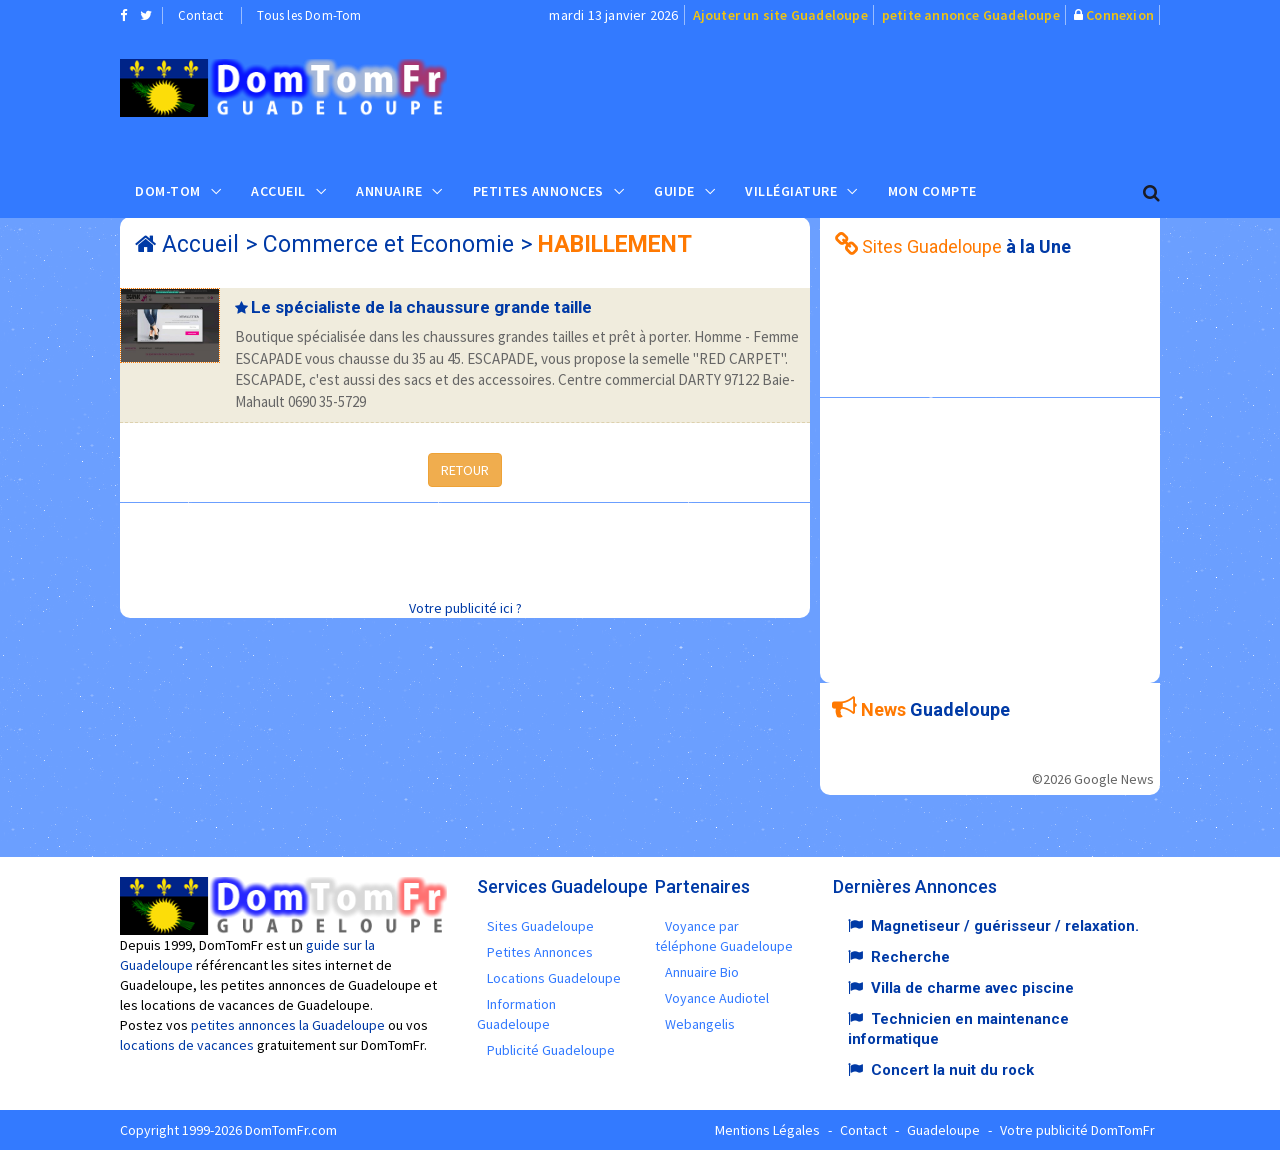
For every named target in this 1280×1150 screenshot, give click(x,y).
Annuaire (389, 191)
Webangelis (700, 1024)
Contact (200, 15)
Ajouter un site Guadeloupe (780, 15)
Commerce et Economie (388, 244)
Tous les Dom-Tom (309, 15)
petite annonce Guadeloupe (971, 15)
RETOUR (465, 470)
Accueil (278, 191)
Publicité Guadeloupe (551, 1050)
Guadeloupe (943, 1130)
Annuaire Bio (702, 972)
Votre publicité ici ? (465, 608)
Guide (674, 191)
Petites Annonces (538, 191)
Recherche (910, 957)
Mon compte (932, 191)
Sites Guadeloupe (540, 926)
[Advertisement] (841, 96)
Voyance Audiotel (717, 998)
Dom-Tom (168, 191)
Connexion (1120, 15)
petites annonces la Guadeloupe (288, 1025)
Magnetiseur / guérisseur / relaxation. (1005, 926)
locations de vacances (187, 1045)
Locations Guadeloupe (554, 978)
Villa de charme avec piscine (972, 988)
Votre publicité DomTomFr (1077, 1130)
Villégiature (791, 191)
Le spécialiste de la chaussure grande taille (421, 307)
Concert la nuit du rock (952, 1070)
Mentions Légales (767, 1130)
